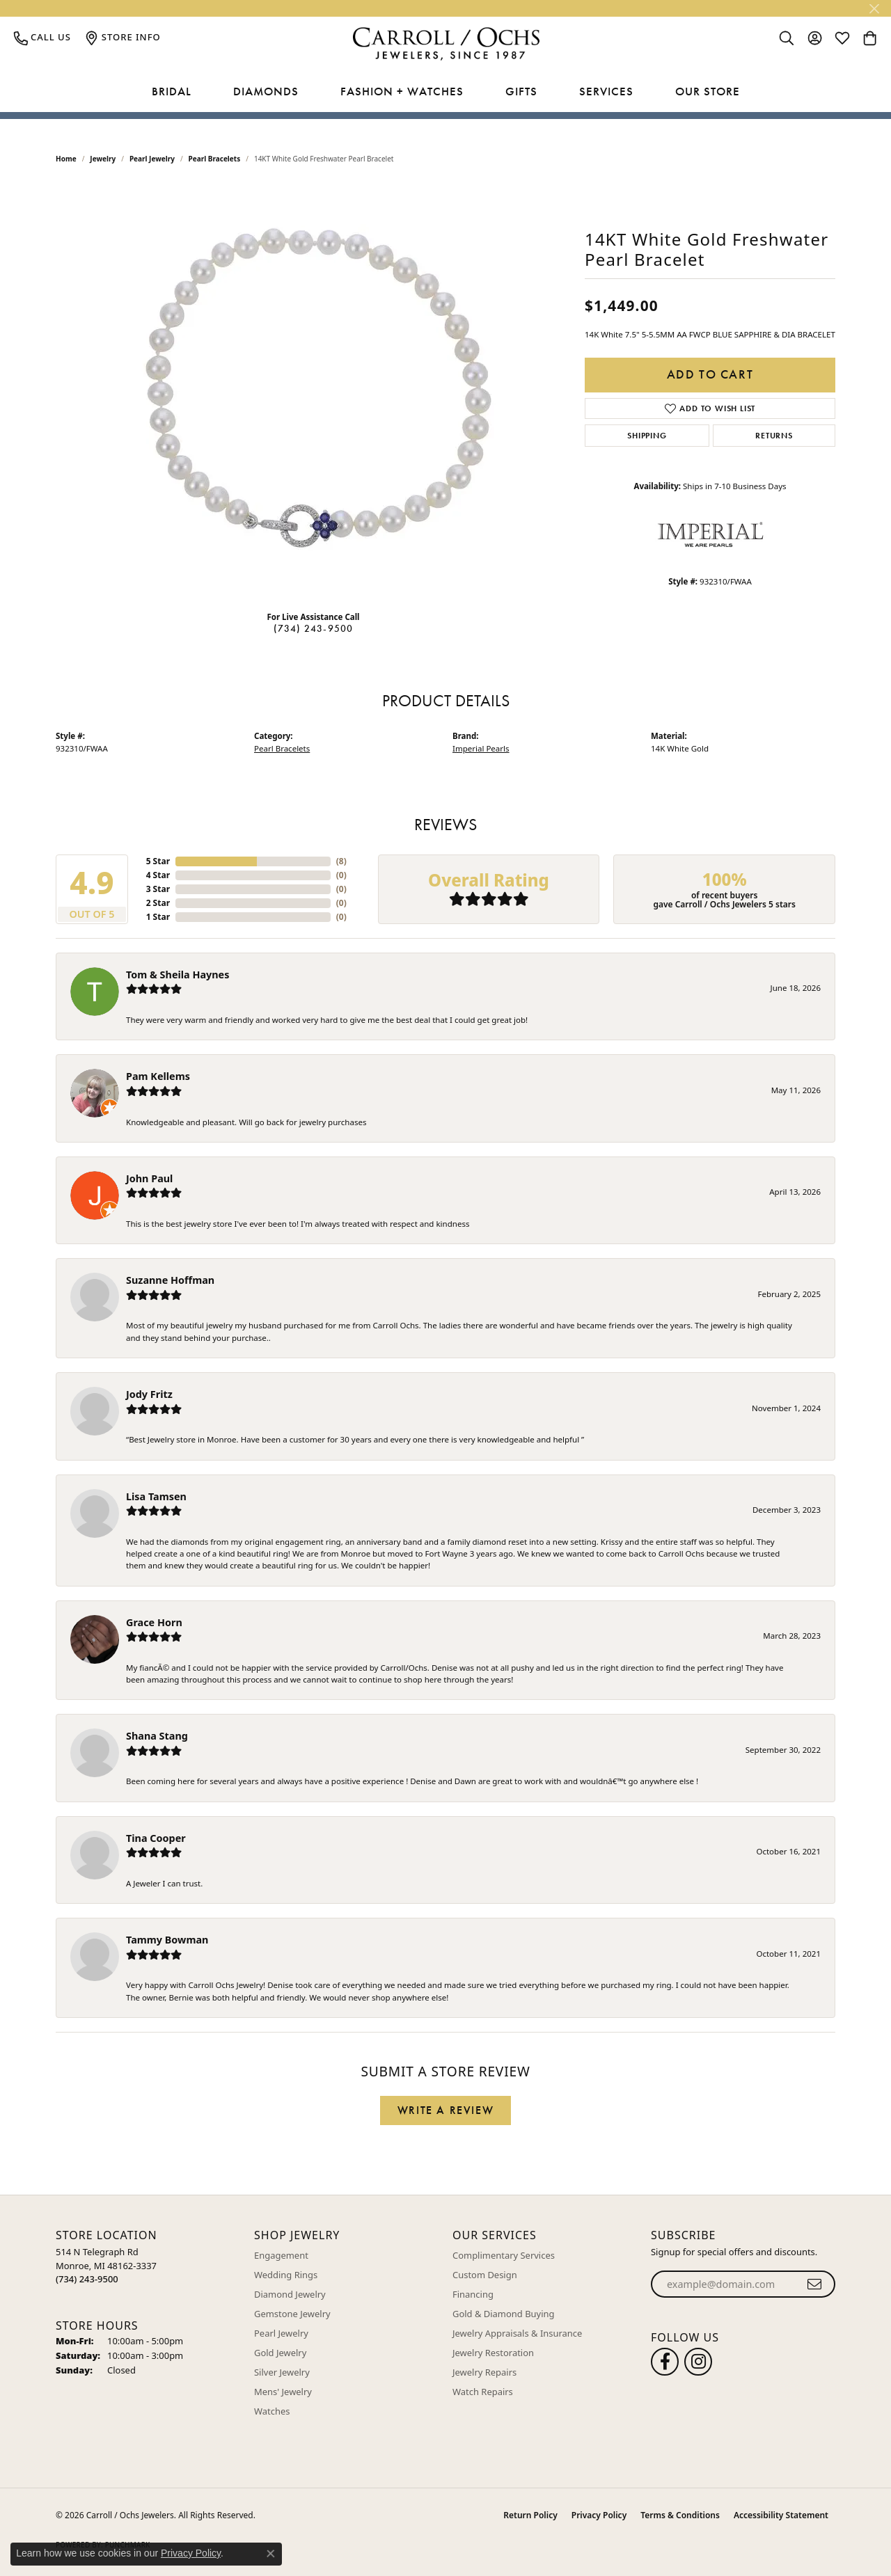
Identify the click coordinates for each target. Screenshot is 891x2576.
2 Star (158, 903)
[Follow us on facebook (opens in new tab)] (665, 2362)
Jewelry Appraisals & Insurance (517, 2333)
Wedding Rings (285, 2274)
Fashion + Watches (402, 91)
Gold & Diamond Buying (503, 2313)
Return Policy (530, 2515)
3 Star (158, 889)
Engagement (281, 2255)
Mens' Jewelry (283, 2391)
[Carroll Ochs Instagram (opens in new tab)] (698, 2362)
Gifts (521, 91)
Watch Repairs (482, 2391)
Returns (774, 435)
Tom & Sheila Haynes (177, 974)
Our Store (707, 91)
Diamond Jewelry (290, 2294)
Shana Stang (157, 1735)
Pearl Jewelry (152, 159)
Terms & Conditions (680, 2515)
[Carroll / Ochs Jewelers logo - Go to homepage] (446, 44)
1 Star (158, 917)
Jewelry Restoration (493, 2352)
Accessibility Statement (781, 2515)
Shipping (646, 435)
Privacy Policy (598, 2515)
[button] (787, 37)
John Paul (149, 1178)
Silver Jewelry (282, 2372)
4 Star (158, 875)
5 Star (158, 861)
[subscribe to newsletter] (815, 2284)
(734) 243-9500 (314, 628)
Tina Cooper (156, 1838)
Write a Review (445, 2110)
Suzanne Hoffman (170, 1280)
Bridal (171, 91)
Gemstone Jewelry (292, 2313)
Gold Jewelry (280, 2352)
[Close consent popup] (271, 2554)
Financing (473, 2294)
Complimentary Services (503, 2255)
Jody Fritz (149, 1394)
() (341, 861)
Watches (272, 2411)
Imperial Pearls (481, 748)
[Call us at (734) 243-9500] (87, 2279)
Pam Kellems (158, 1076)
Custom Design (484, 2274)
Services (606, 91)
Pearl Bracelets (215, 159)
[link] (42, 37)
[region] (313, 391)
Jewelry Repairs (484, 2372)
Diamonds (266, 91)
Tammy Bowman (167, 1939)
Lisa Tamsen (156, 1496)
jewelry (103, 159)
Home (66, 159)
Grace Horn (154, 1622)
